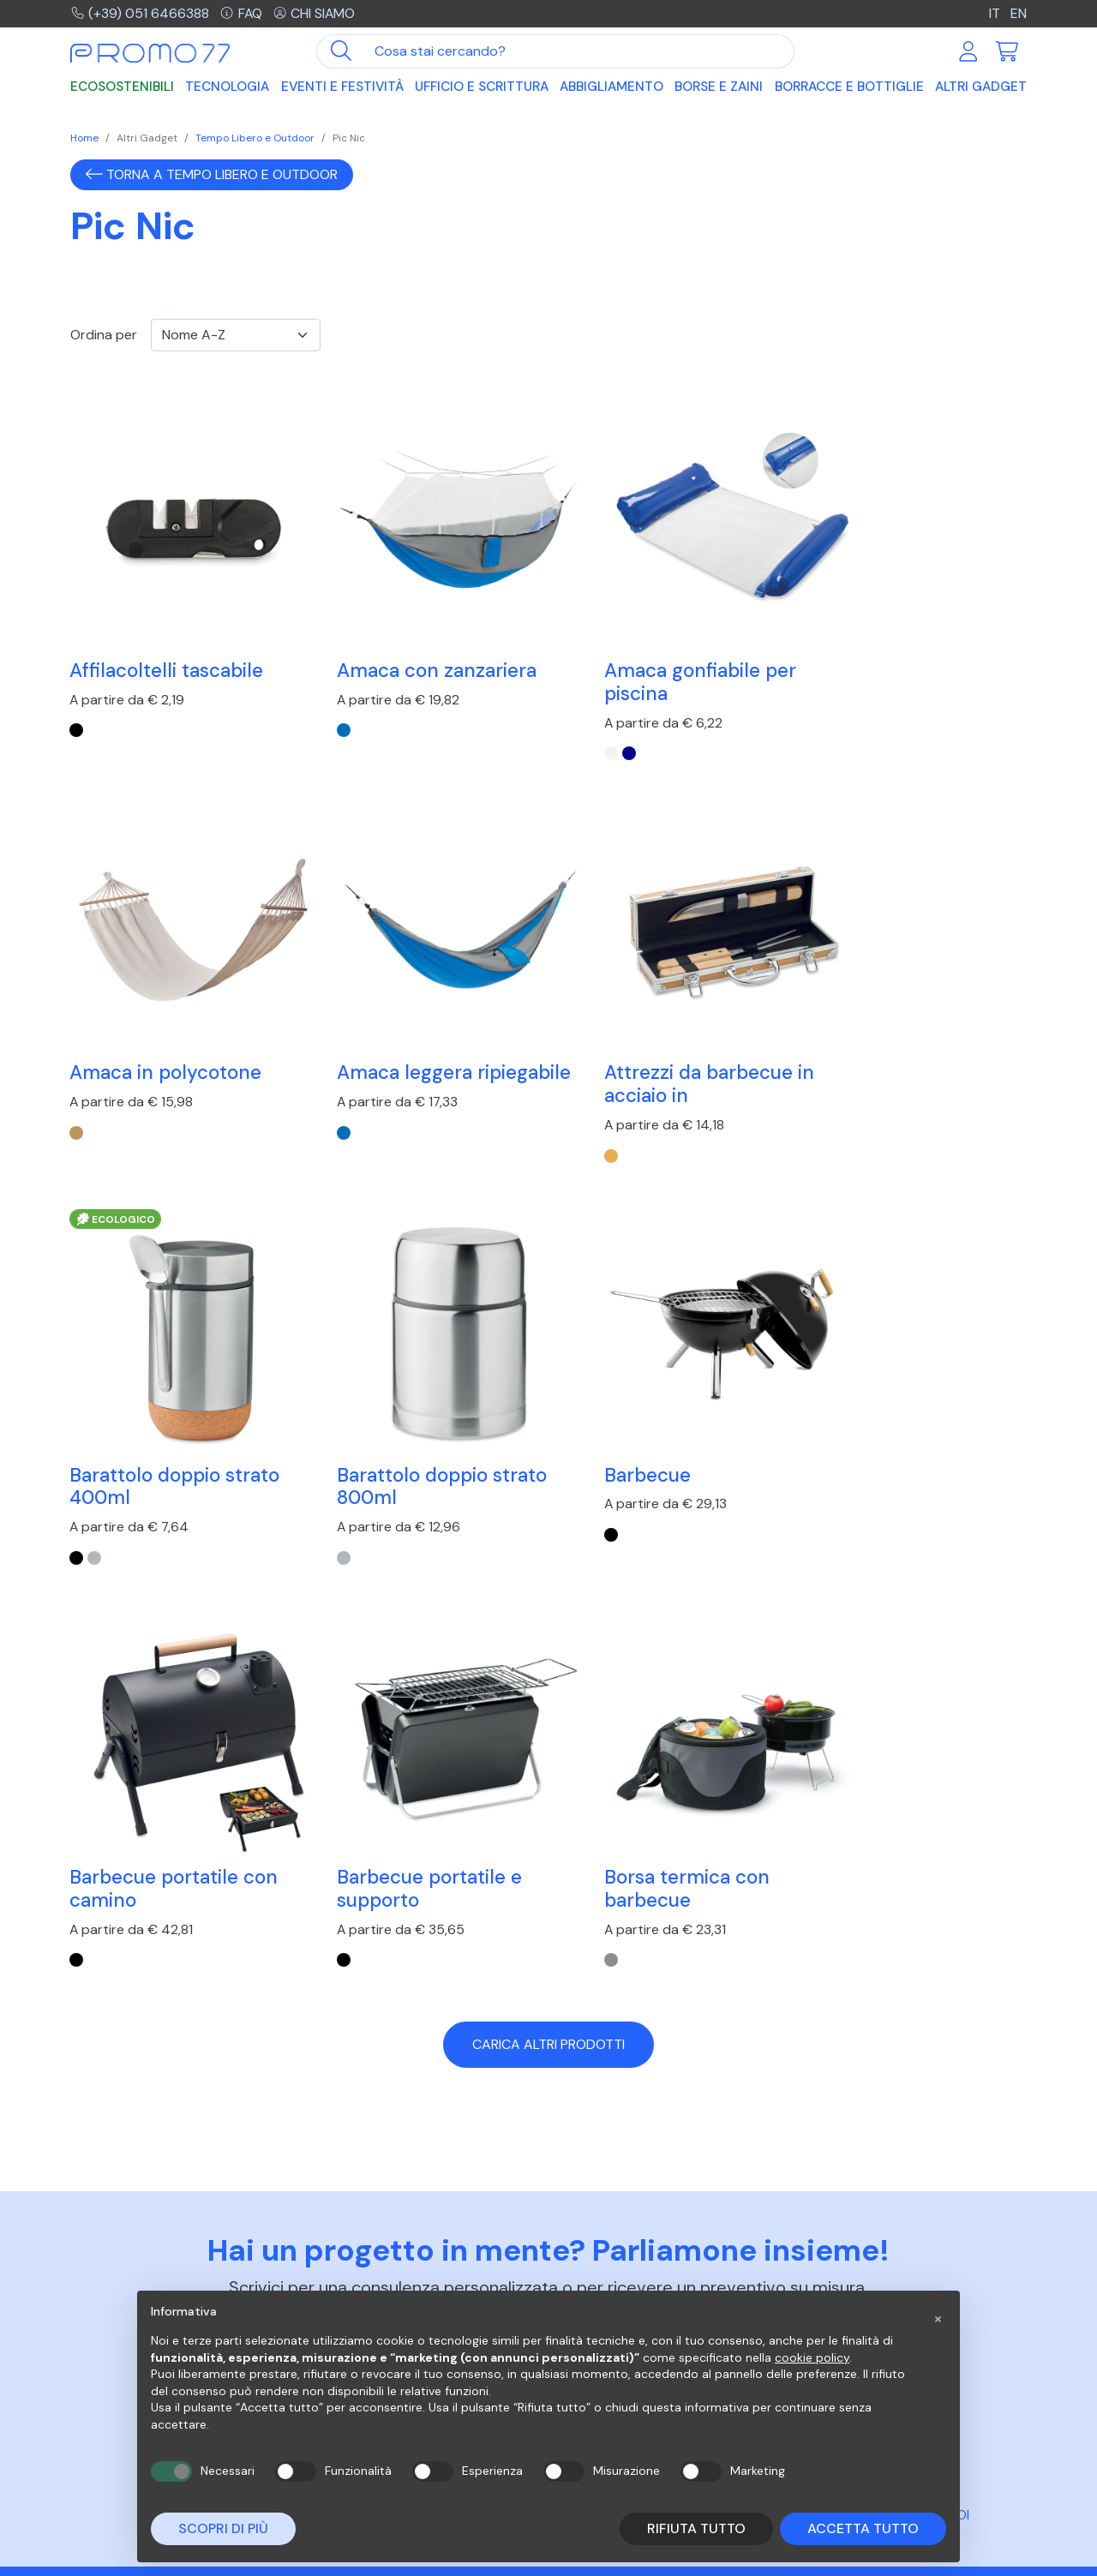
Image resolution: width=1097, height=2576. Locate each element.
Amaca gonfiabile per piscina (655, 659)
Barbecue (113, 1405)
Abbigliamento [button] (611, 87)
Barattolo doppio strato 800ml (908, 1039)
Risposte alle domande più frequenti (640, 2272)
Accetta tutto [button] (863, 2528)
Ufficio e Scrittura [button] (481, 87)
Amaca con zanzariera (414, 647)
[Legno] (321, 1110)
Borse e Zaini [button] (718, 87)
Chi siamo (315, 13)
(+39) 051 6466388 (140, 13)
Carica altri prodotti (548, 1574)
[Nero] (77, 708)
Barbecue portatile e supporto (651, 1417)
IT (994, 13)
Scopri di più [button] (223, 2528)
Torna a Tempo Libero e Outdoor (212, 174)
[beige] (810, 708)
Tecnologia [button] (227, 87)
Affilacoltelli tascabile (167, 647)
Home (84, 138)
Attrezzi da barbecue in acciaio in (420, 1039)
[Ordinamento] (236, 335)
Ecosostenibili (122, 87)
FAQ (242, 13)
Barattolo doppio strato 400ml (664, 1039)
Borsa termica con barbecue (885, 1417)
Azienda (826, 2263)
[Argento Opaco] (583, 1110)
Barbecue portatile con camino (419, 1417)
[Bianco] (565, 731)
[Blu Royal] (321, 708)
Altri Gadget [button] (981, 87)
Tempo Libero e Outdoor (255, 138)
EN (1018, 13)
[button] (937, 2318)
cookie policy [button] (812, 2357)
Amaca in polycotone (899, 647)
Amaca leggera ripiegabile (138, 1039)
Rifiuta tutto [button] (696, 2528)
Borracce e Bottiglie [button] (849, 87)
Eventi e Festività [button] (342, 87)
